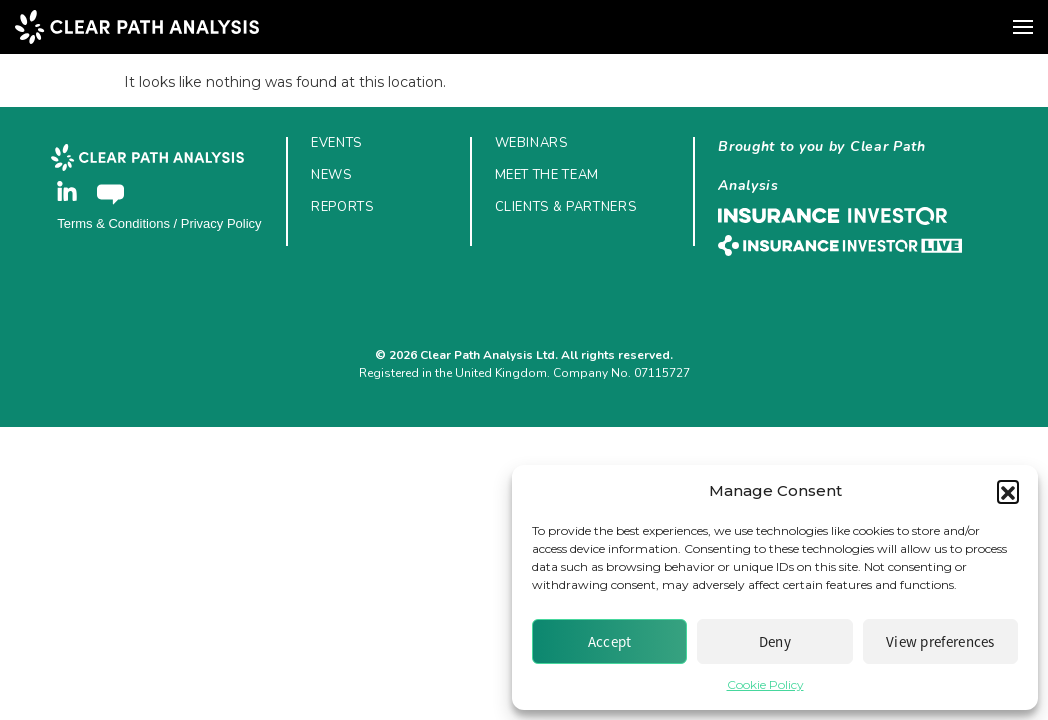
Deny (775, 641)
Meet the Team (547, 175)
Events (336, 143)
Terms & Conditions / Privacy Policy (159, 223)
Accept (610, 641)
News (331, 175)
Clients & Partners (566, 207)
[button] (1008, 491)
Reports (342, 207)
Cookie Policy (765, 684)
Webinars (531, 143)
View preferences (940, 641)
